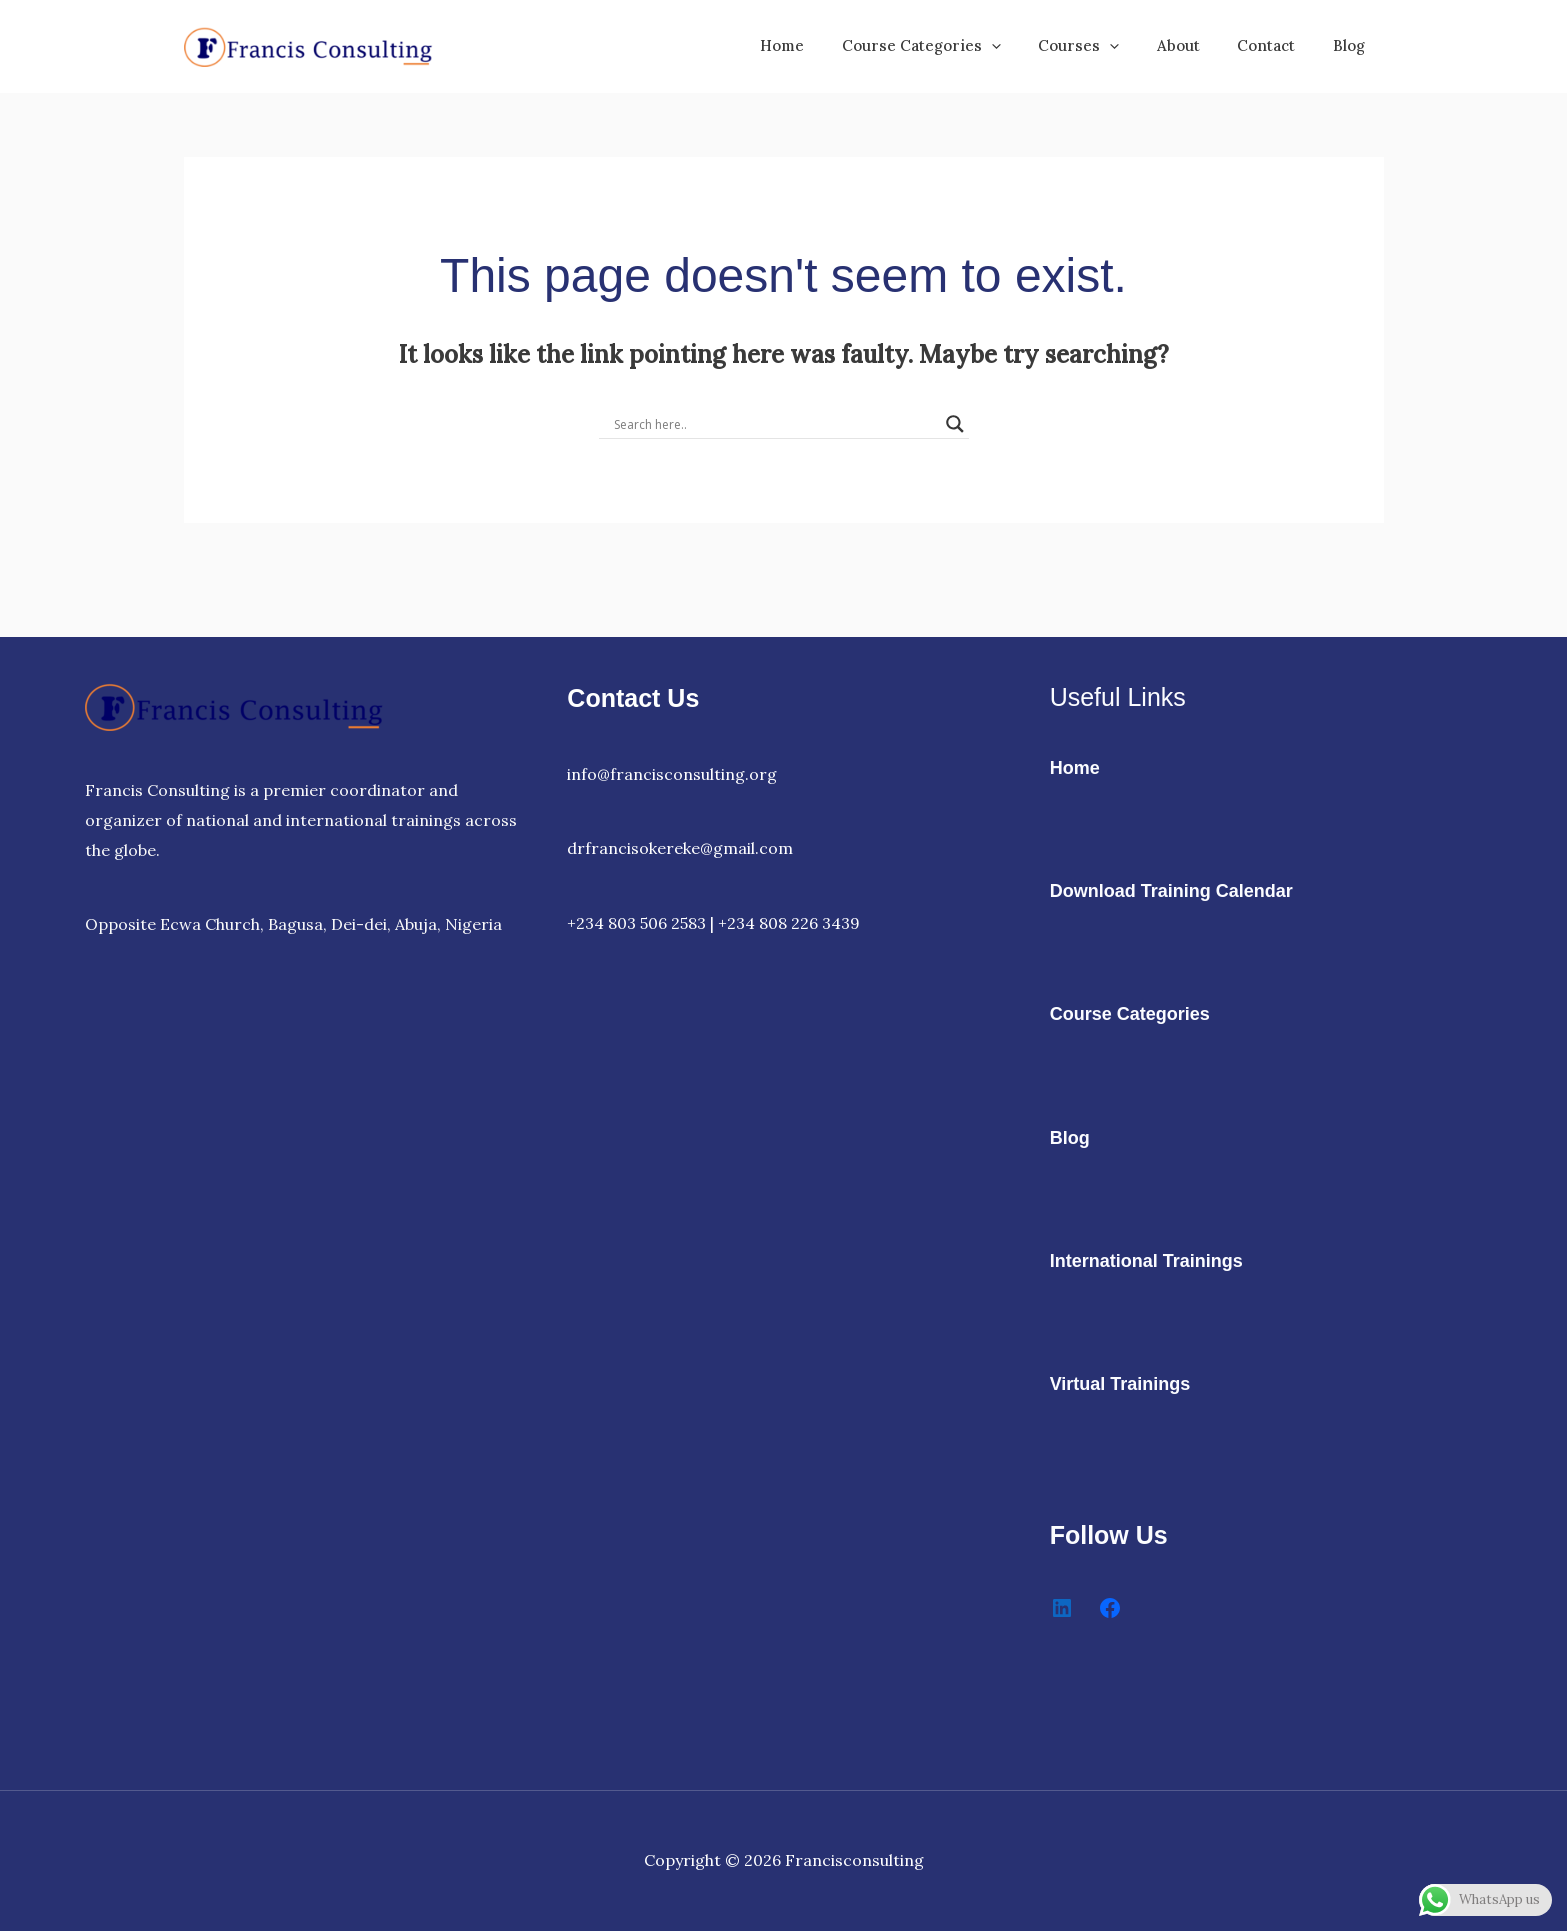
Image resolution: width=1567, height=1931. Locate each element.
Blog (1353, 45)
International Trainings (1146, 1261)
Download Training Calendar (1171, 891)
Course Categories (955, 46)
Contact (1278, 45)
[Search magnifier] (955, 424)
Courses (1105, 46)
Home (824, 45)
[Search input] (775, 424)
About (1197, 45)
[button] (1025, 46)
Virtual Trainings (1120, 1384)
